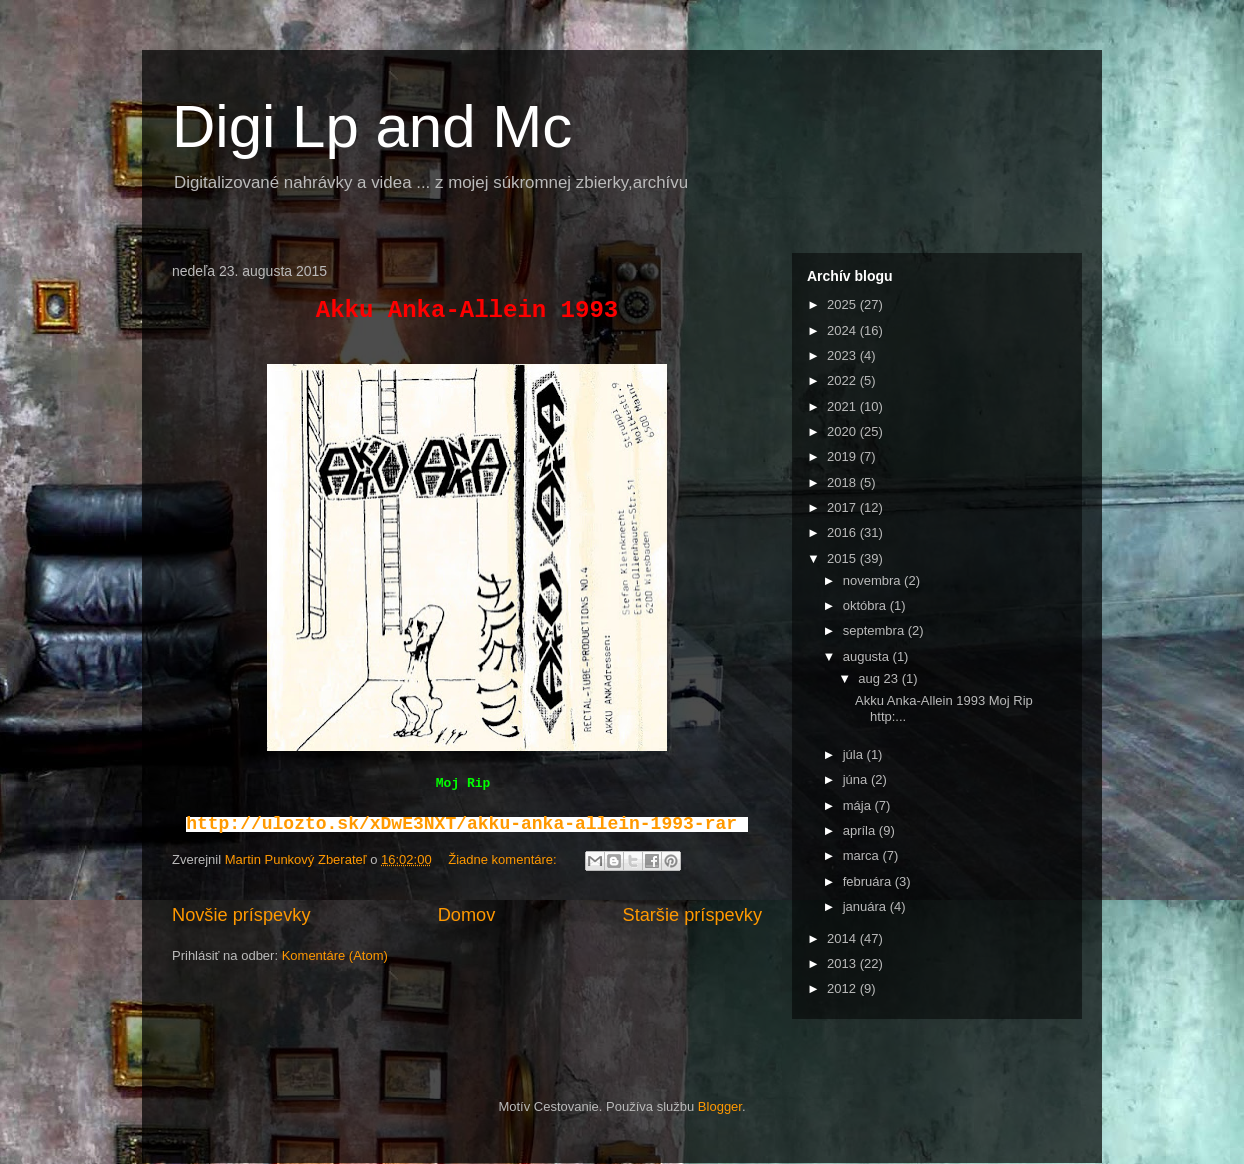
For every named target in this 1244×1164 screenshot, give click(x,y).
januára (866, 906)
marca (863, 855)
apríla (861, 830)
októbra (866, 605)
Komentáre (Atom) (335, 955)
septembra (875, 630)
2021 (843, 406)
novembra (873, 580)
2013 (843, 963)
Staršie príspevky (693, 915)
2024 (843, 330)
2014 (843, 938)
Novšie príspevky (241, 915)
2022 (843, 380)
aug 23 (879, 678)
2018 (843, 482)
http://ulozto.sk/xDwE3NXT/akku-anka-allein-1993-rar (461, 824)
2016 (843, 532)
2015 (843, 558)
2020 (843, 431)
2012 (843, 988)
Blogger (720, 1106)
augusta (868, 656)
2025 (843, 304)
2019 (843, 456)
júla (855, 754)
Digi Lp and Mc (372, 126)
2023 (843, 355)
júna (857, 779)
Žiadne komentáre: (504, 859)
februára (869, 881)
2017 (843, 507)
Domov (467, 915)
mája (859, 805)
